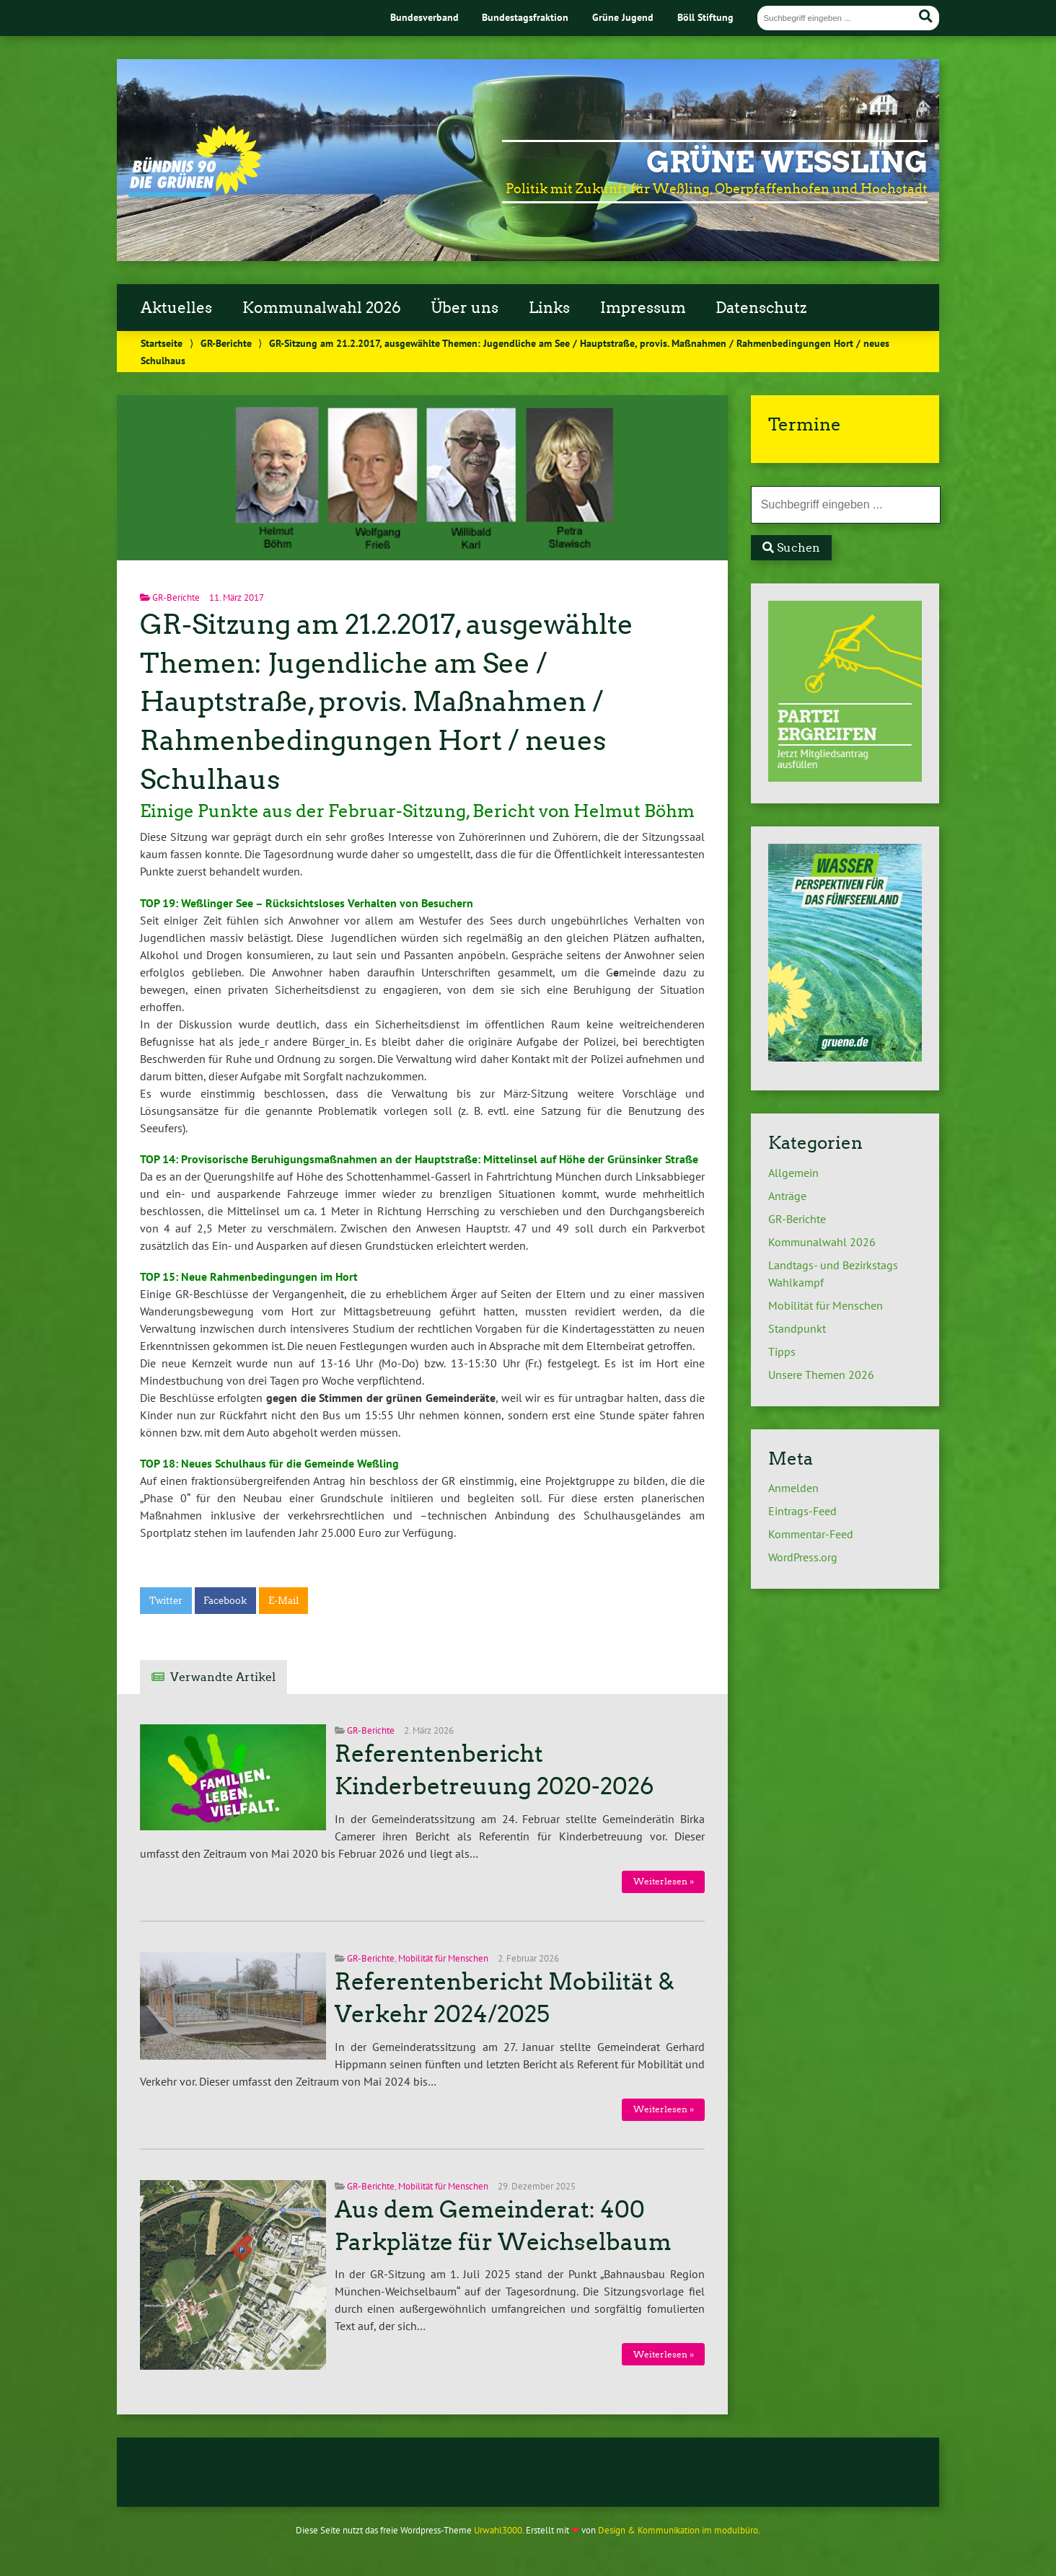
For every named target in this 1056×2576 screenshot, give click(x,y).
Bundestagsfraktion (525, 17)
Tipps (782, 1351)
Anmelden (793, 1488)
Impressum (643, 308)
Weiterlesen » (663, 1881)
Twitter (165, 1600)
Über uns (464, 308)
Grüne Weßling (787, 162)
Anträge (787, 1195)
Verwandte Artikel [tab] (223, 1677)
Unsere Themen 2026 (821, 1374)
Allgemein (793, 1172)
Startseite (161, 343)
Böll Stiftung (705, 17)
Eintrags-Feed (802, 1511)
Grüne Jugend (623, 17)
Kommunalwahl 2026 (321, 308)
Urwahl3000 (498, 2530)
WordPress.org (802, 1557)
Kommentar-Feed (810, 1534)
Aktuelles (176, 308)
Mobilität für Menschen (443, 1958)
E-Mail (283, 1600)
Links (549, 308)
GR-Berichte (226, 343)
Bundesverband (424, 17)
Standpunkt (797, 1328)
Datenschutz (761, 308)
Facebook (225, 1600)
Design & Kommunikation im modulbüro (678, 2530)
